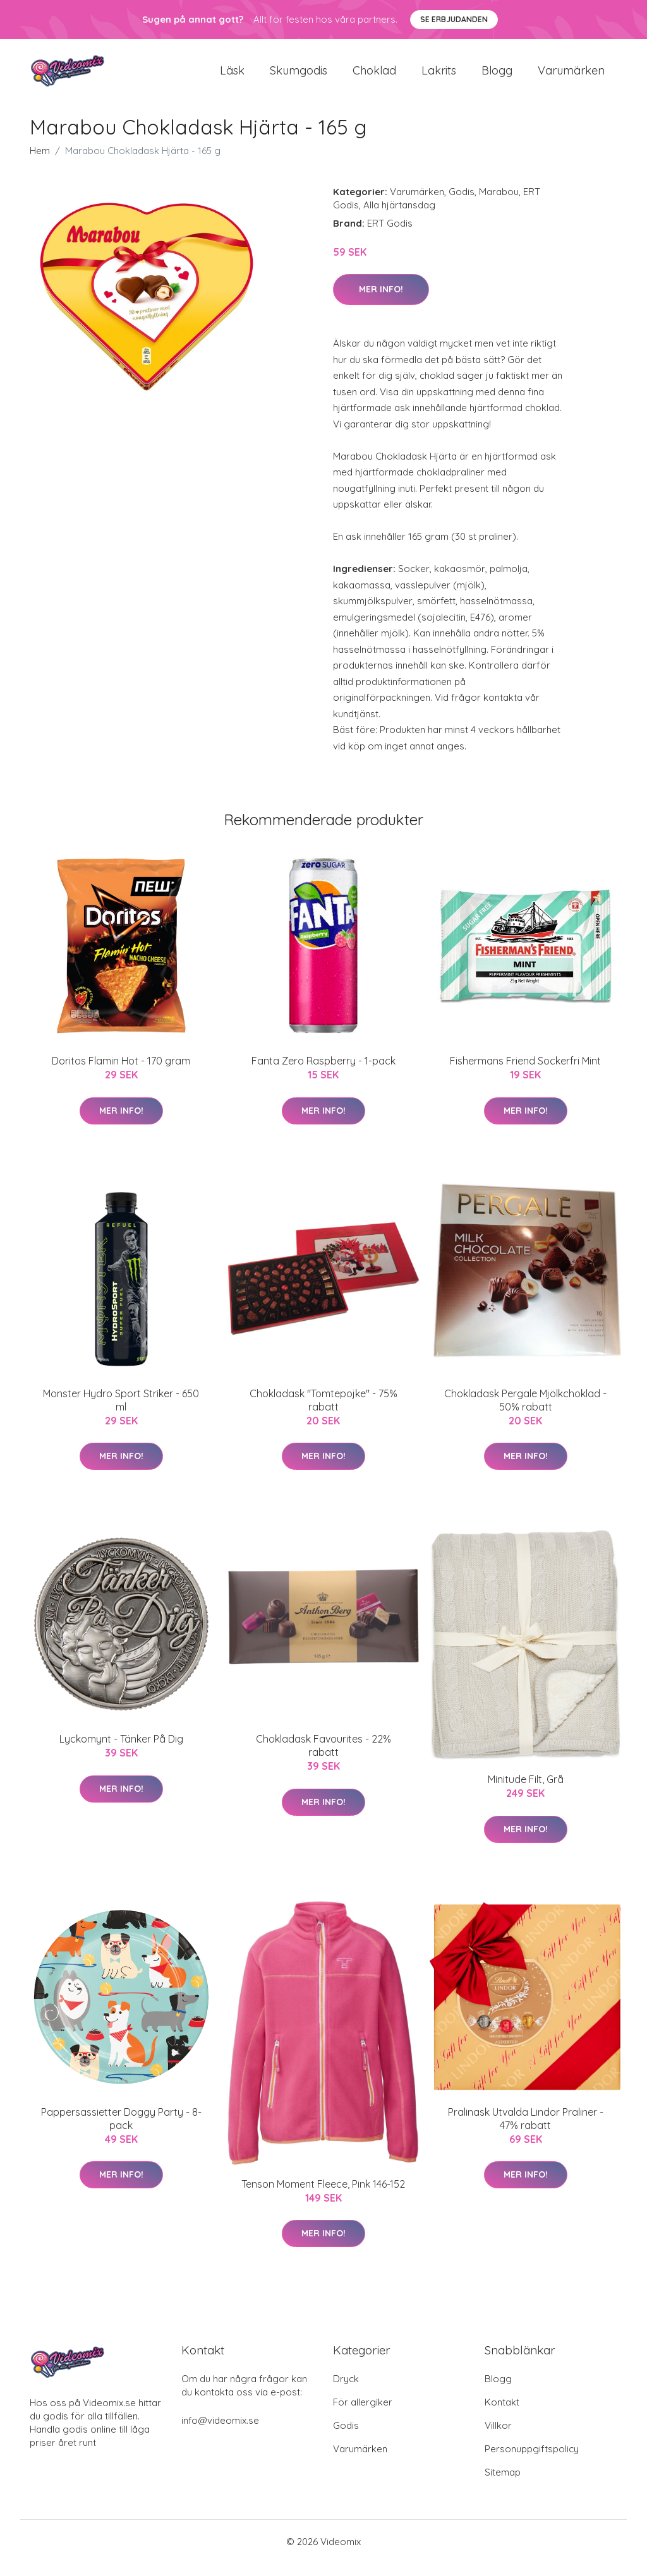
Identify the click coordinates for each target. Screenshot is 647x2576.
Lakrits (438, 76)
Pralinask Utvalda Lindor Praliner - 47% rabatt (525, 2131)
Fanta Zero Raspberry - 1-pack (323, 1073)
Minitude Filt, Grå (526, 1792)
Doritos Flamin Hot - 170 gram (121, 1073)
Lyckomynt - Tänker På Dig (121, 1751)
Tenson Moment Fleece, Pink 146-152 (323, 2196)
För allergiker (362, 2415)
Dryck (346, 2391)
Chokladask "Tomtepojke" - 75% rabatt (323, 1413)
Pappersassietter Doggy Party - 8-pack (121, 2131)
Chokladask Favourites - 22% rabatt (323, 1758)
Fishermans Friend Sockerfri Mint (525, 1073)
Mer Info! (381, 301)
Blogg (496, 76)
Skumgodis (298, 76)
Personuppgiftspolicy (532, 2461)
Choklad (374, 76)
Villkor (498, 2438)
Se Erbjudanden (454, 19)
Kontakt (502, 2415)
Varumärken (571, 76)
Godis (462, 204)
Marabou (499, 204)
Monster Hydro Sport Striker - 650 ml (121, 1413)
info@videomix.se (220, 2433)
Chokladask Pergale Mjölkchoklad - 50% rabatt (525, 1413)
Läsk (232, 76)
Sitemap (503, 2485)
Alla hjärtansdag (399, 218)
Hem (40, 163)
